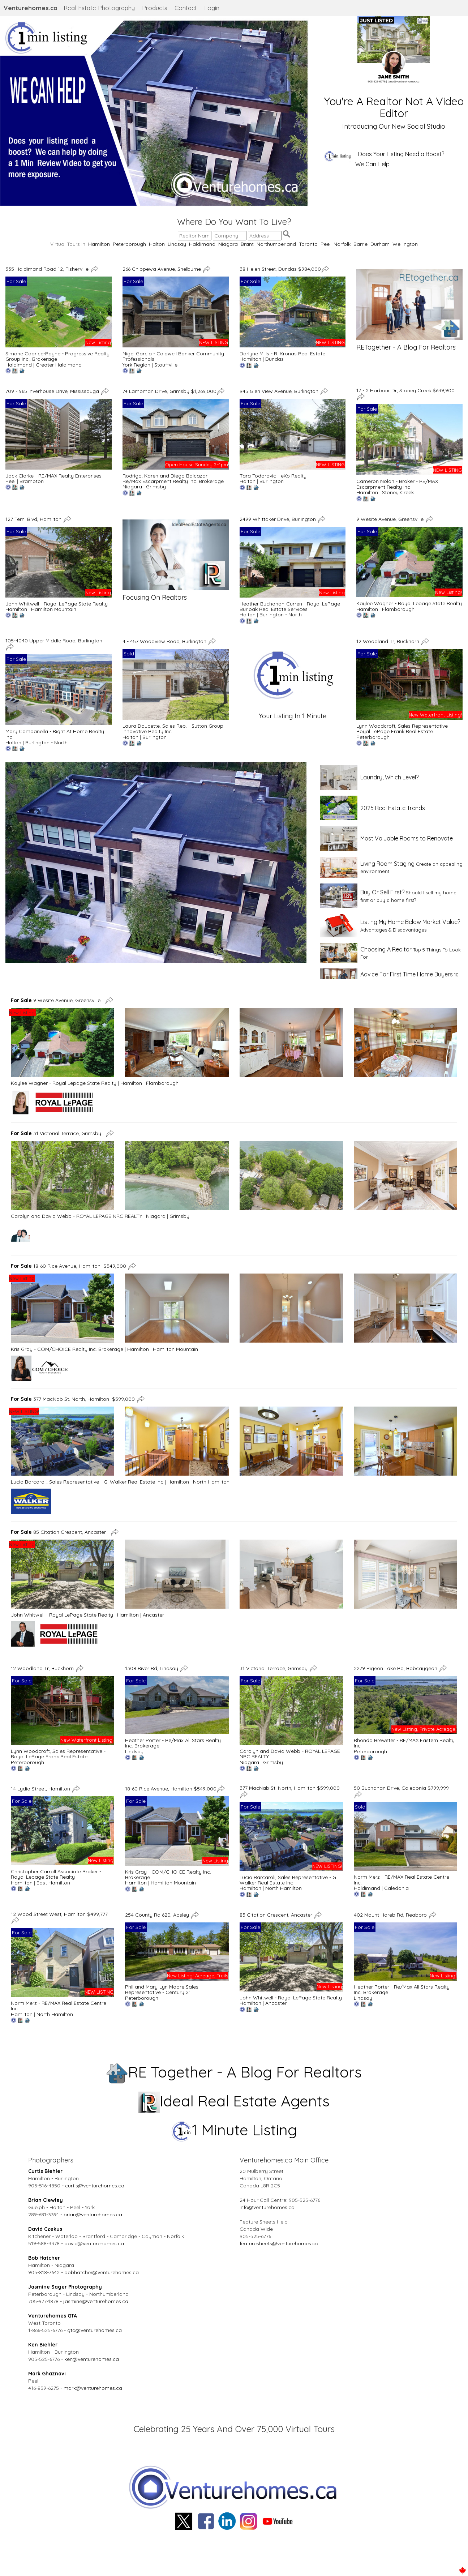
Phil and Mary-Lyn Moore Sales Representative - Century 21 (161, 1989)
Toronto (308, 244)
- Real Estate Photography (69, 8)
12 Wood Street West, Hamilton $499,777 (59, 1914)
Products (154, 8)
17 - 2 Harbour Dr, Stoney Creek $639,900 (405, 390)
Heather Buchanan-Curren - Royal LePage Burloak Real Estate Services (290, 606)
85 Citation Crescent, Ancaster (60, 1531)
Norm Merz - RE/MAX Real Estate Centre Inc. (401, 1880)
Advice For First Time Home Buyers (406, 974)
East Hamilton (53, 1882)
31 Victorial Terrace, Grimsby (57, 1133)
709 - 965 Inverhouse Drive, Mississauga (52, 391)
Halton (157, 244)
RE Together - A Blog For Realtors (234, 2071)
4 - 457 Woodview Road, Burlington (165, 641)
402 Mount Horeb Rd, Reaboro (391, 1914)
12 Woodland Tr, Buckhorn (388, 641)
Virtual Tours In (69, 244)
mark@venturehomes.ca (93, 2388)
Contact (186, 8)
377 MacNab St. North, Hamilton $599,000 (73, 1399)
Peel (326, 244)
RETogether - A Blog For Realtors (406, 347)
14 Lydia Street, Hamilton (41, 1788)
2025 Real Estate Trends (392, 808)
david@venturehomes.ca (94, 2243)
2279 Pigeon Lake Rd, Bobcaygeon (396, 1668)
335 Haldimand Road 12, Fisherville (47, 268)
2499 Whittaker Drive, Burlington (278, 518)
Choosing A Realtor (386, 949)
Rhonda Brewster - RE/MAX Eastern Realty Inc (404, 1743)
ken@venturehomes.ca (91, 2359)
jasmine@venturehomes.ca (95, 2301)
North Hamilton (211, 1482)
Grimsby (156, 486)
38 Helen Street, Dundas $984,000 (280, 268)
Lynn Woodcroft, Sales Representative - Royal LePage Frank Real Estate (403, 729)
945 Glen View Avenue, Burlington (280, 391)
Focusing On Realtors (155, 597)
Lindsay (177, 244)
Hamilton (99, 244)
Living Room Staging (387, 863)
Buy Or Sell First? (382, 892)
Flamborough (398, 609)
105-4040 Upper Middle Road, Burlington (54, 640)
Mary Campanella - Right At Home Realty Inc (54, 734)
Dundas (274, 359)
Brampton (32, 481)
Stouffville (165, 364)
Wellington (405, 244)
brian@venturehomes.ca (93, 2214)
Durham (380, 244)
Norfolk (342, 244)
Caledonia (396, 1888)
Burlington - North (280, 614)
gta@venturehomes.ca (94, 2330)
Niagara (228, 244)
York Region (136, 364)
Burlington (271, 481)
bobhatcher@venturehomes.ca (101, 2272)
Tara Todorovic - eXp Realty (273, 475)
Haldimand (202, 244)
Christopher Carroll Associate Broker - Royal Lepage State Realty (56, 1874)
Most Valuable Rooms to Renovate (406, 838)
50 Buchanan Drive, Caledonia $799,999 (401, 1788)
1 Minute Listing (234, 2129)
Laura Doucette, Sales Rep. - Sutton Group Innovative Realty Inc (173, 729)
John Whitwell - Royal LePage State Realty (56, 603)
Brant (247, 244)
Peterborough (129, 244)
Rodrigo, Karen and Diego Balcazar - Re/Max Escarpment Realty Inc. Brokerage (173, 478)
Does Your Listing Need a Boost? (401, 154)
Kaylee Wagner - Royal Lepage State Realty (409, 603)
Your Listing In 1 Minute (292, 716)
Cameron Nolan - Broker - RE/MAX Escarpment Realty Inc (397, 484)
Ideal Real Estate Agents (234, 2100)
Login (211, 8)
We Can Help (372, 164)
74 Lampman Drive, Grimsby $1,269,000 (169, 391)
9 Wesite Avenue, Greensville (390, 518)
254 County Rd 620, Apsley (157, 1914)
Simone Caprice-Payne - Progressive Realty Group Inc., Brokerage (57, 356)
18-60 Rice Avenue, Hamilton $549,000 (68, 1266)
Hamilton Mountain (53, 609)
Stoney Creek (398, 492)
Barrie (360, 244)
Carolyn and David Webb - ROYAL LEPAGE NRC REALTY (76, 1216)
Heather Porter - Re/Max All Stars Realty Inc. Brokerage (173, 1743)
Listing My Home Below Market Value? (410, 921)
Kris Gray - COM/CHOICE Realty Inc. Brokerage (67, 1349)
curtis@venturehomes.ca (94, 2185)
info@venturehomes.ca (267, 2207)
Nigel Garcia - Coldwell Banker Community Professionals (173, 356)
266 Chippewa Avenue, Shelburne (162, 268)
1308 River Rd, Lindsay (152, 1668)
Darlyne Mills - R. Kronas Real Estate (282, 353)
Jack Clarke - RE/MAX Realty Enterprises (53, 475)
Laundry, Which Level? (389, 777)
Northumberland (276, 244)
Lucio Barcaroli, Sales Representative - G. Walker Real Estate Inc (87, 1482)
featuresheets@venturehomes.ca (279, 2243)
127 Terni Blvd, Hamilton (34, 518)
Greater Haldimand (59, 364)
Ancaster (153, 1615)
